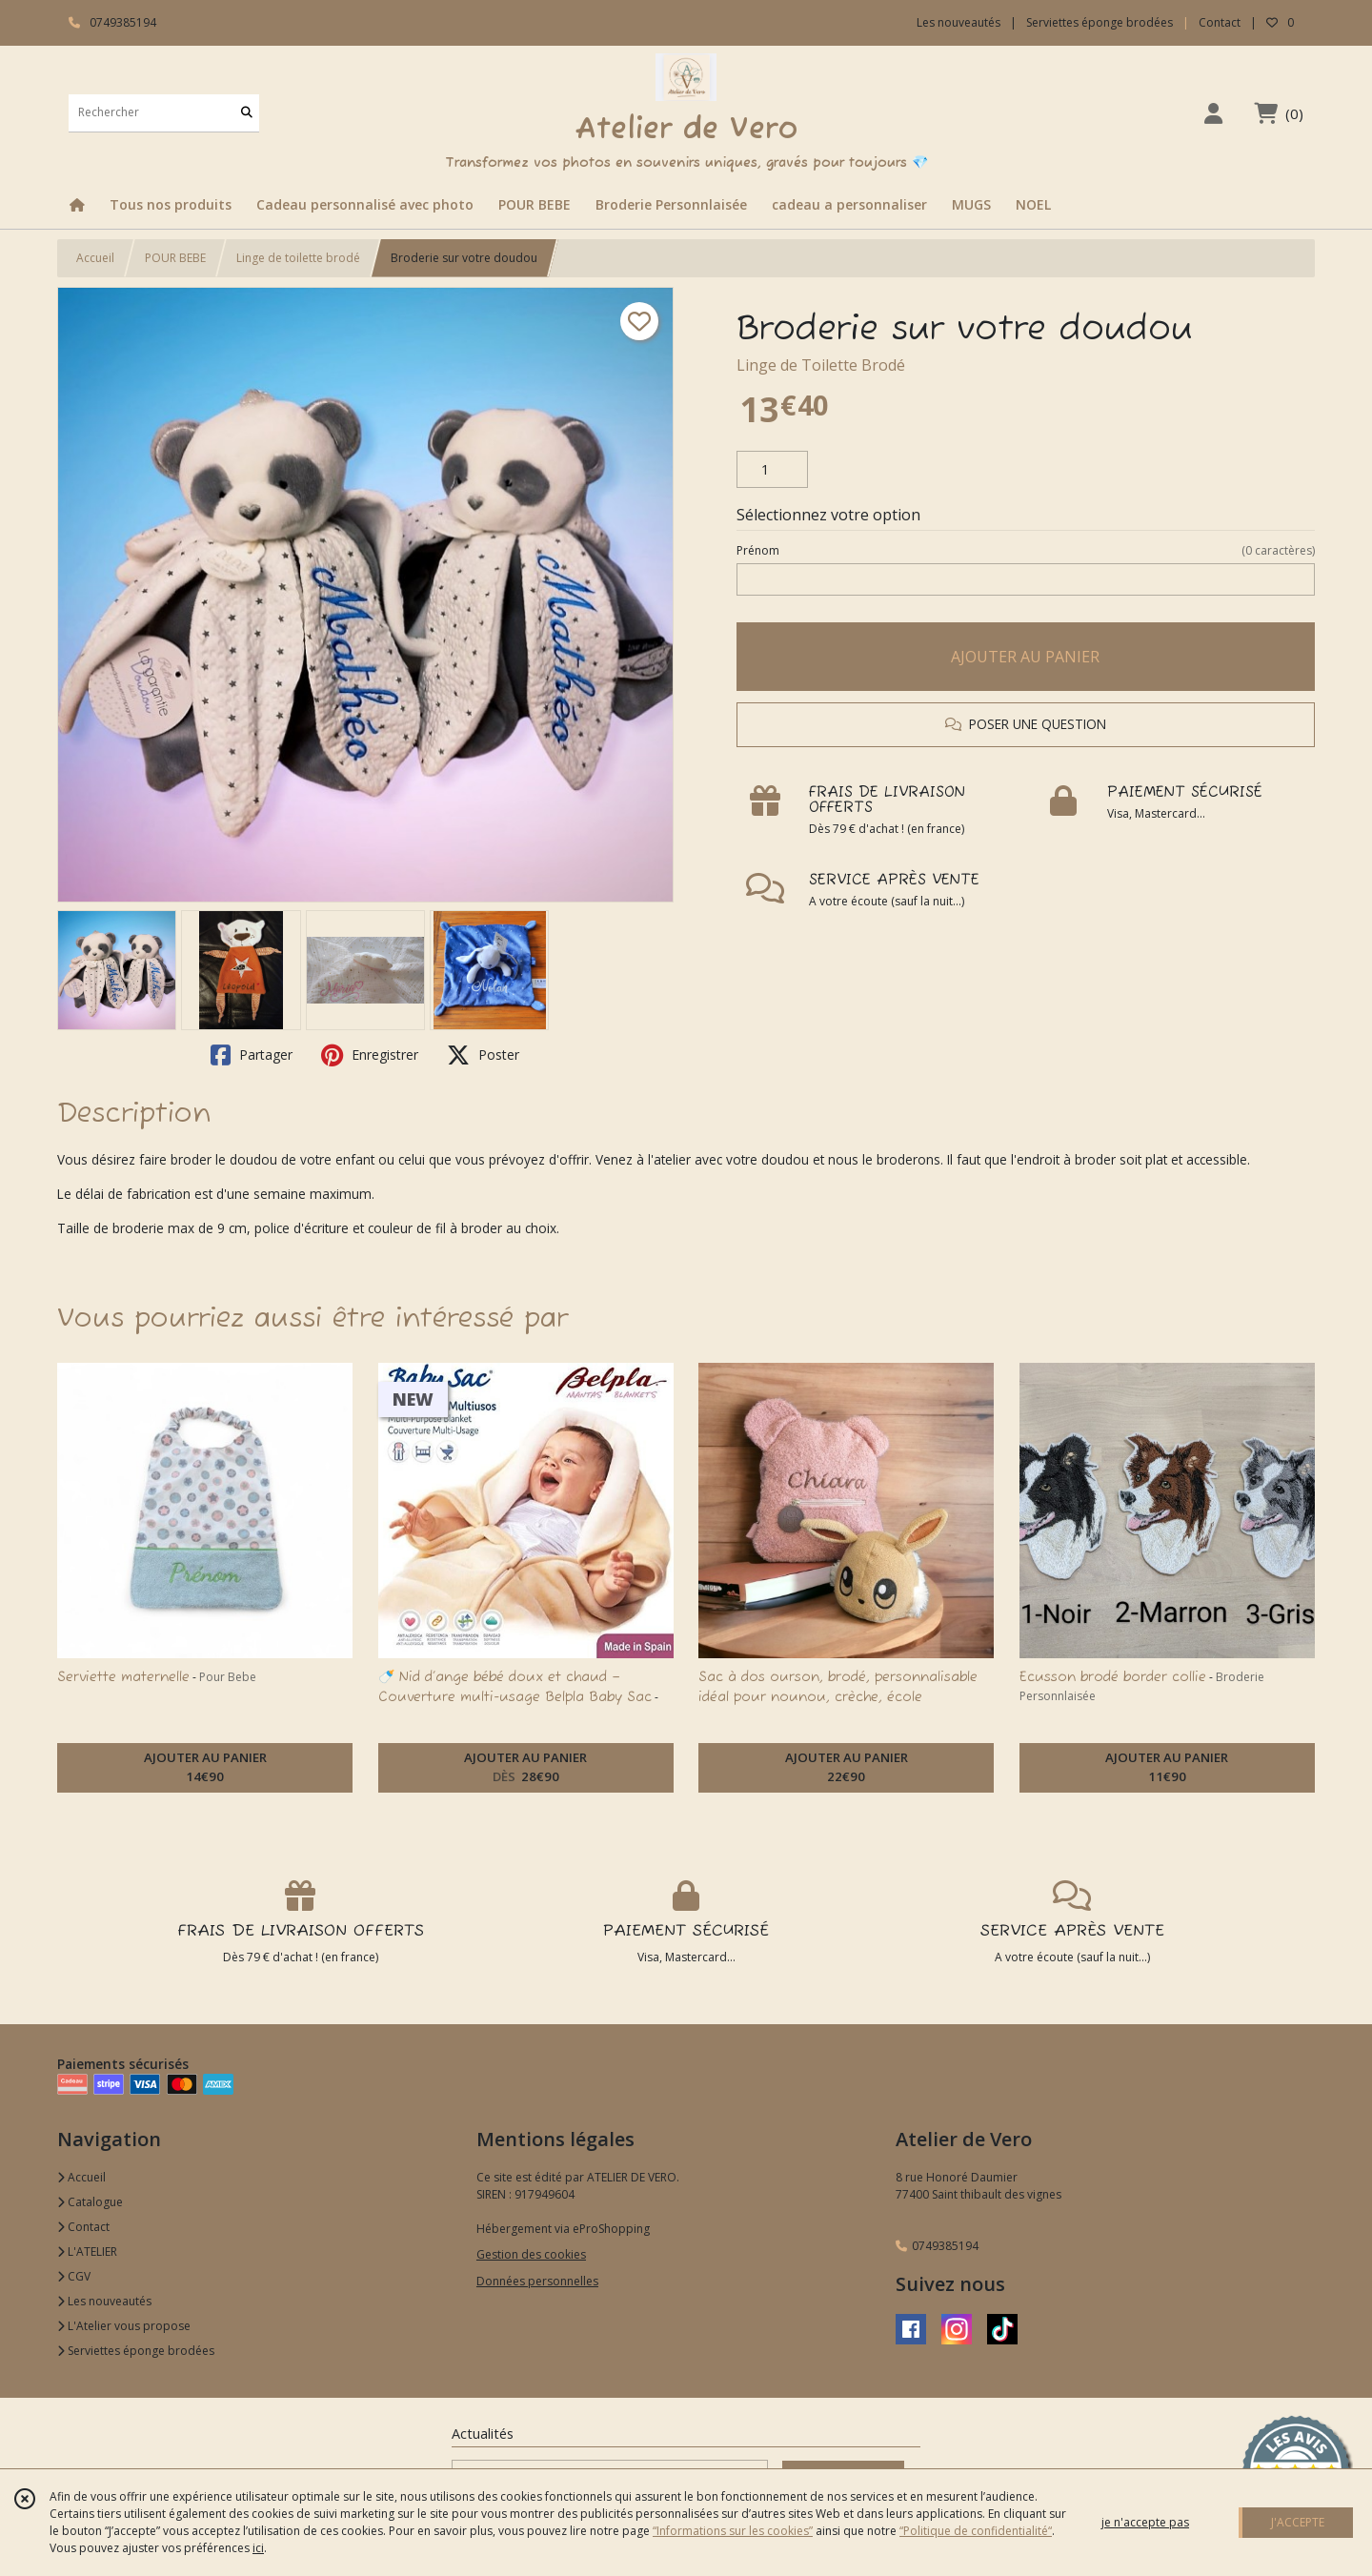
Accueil (95, 258)
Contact (1220, 22)
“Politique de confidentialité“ (975, 2531)
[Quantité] (772, 470)
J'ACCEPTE (1297, 2522)
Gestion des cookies (531, 2254)
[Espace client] (1213, 113)
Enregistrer (369, 1055)
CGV (74, 2276)
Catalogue (90, 2202)
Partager (252, 1055)
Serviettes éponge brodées (135, 2351)
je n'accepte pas (1145, 2522)
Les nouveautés (104, 2301)
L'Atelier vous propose (124, 2326)
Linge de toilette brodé (298, 258)
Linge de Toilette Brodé (820, 365)
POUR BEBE (175, 258)
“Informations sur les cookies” (733, 2531)
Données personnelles (537, 2281)
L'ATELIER (87, 2251)
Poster (483, 1055)
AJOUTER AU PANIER (1025, 656)
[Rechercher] (246, 113)
